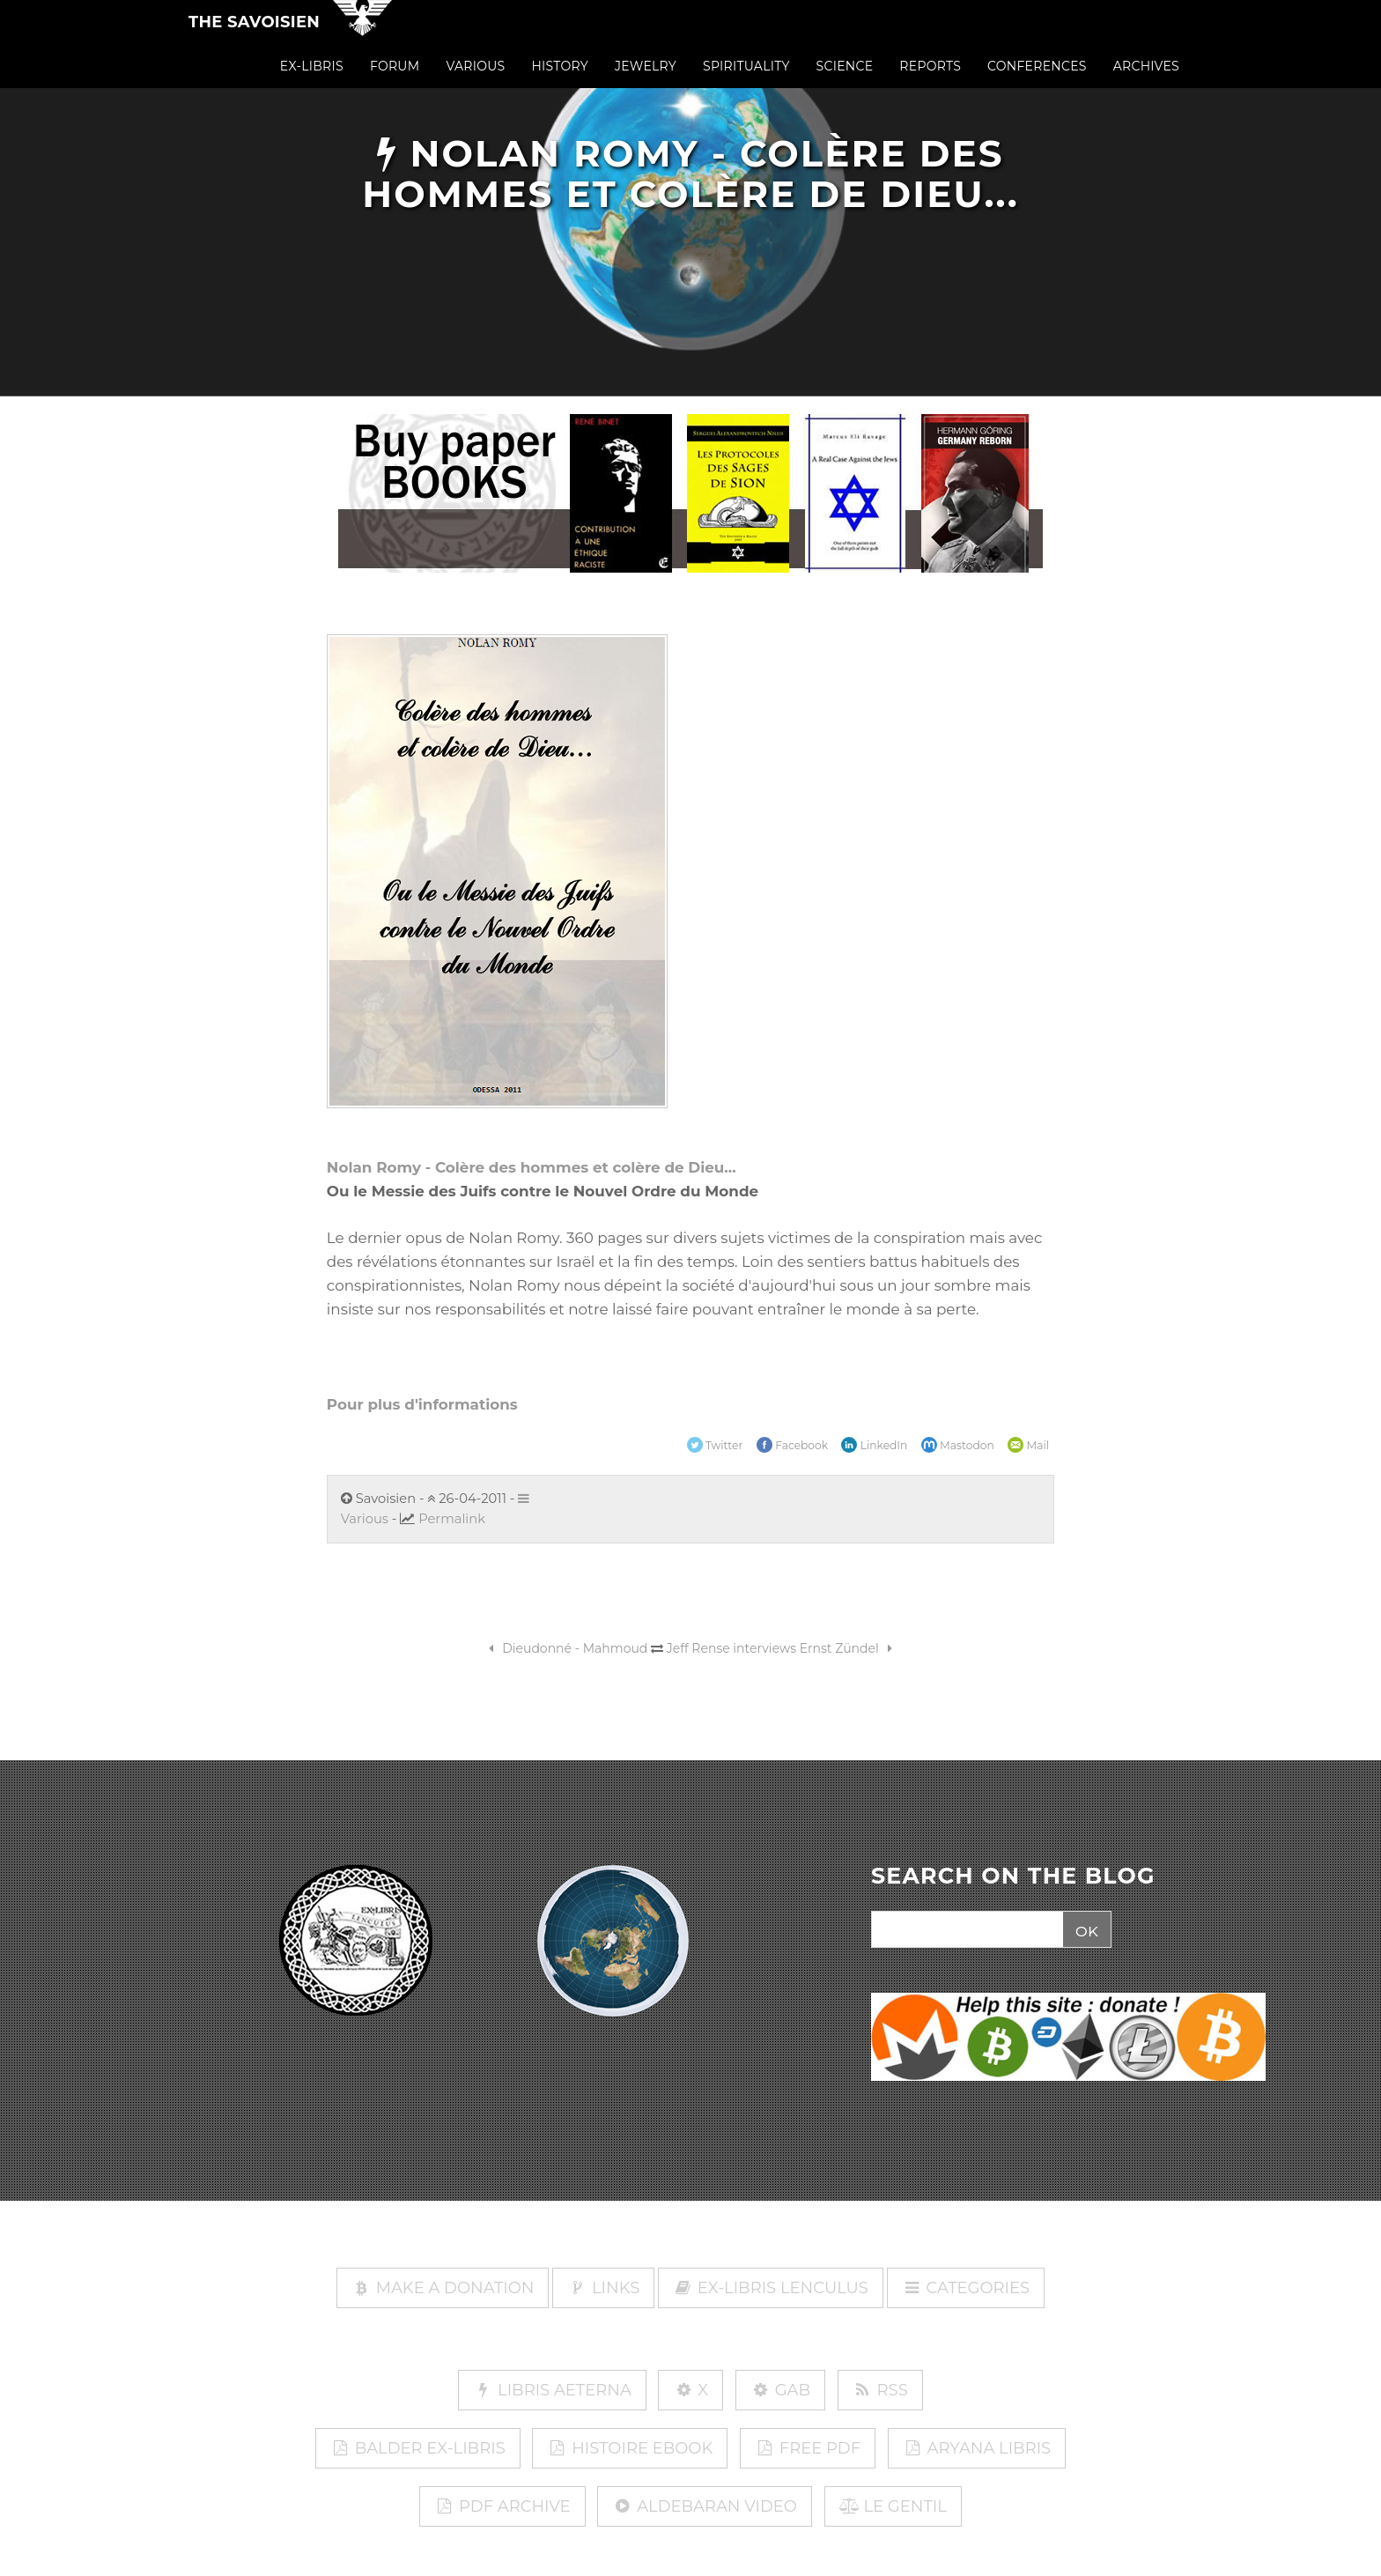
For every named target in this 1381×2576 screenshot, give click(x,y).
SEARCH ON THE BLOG (1013, 1876)
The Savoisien (254, 37)
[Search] (965, 1930)
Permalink (451, 1519)
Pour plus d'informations (422, 1404)
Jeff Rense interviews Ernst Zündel (782, 1648)
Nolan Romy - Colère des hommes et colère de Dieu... (531, 1167)
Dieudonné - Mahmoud (566, 1648)
